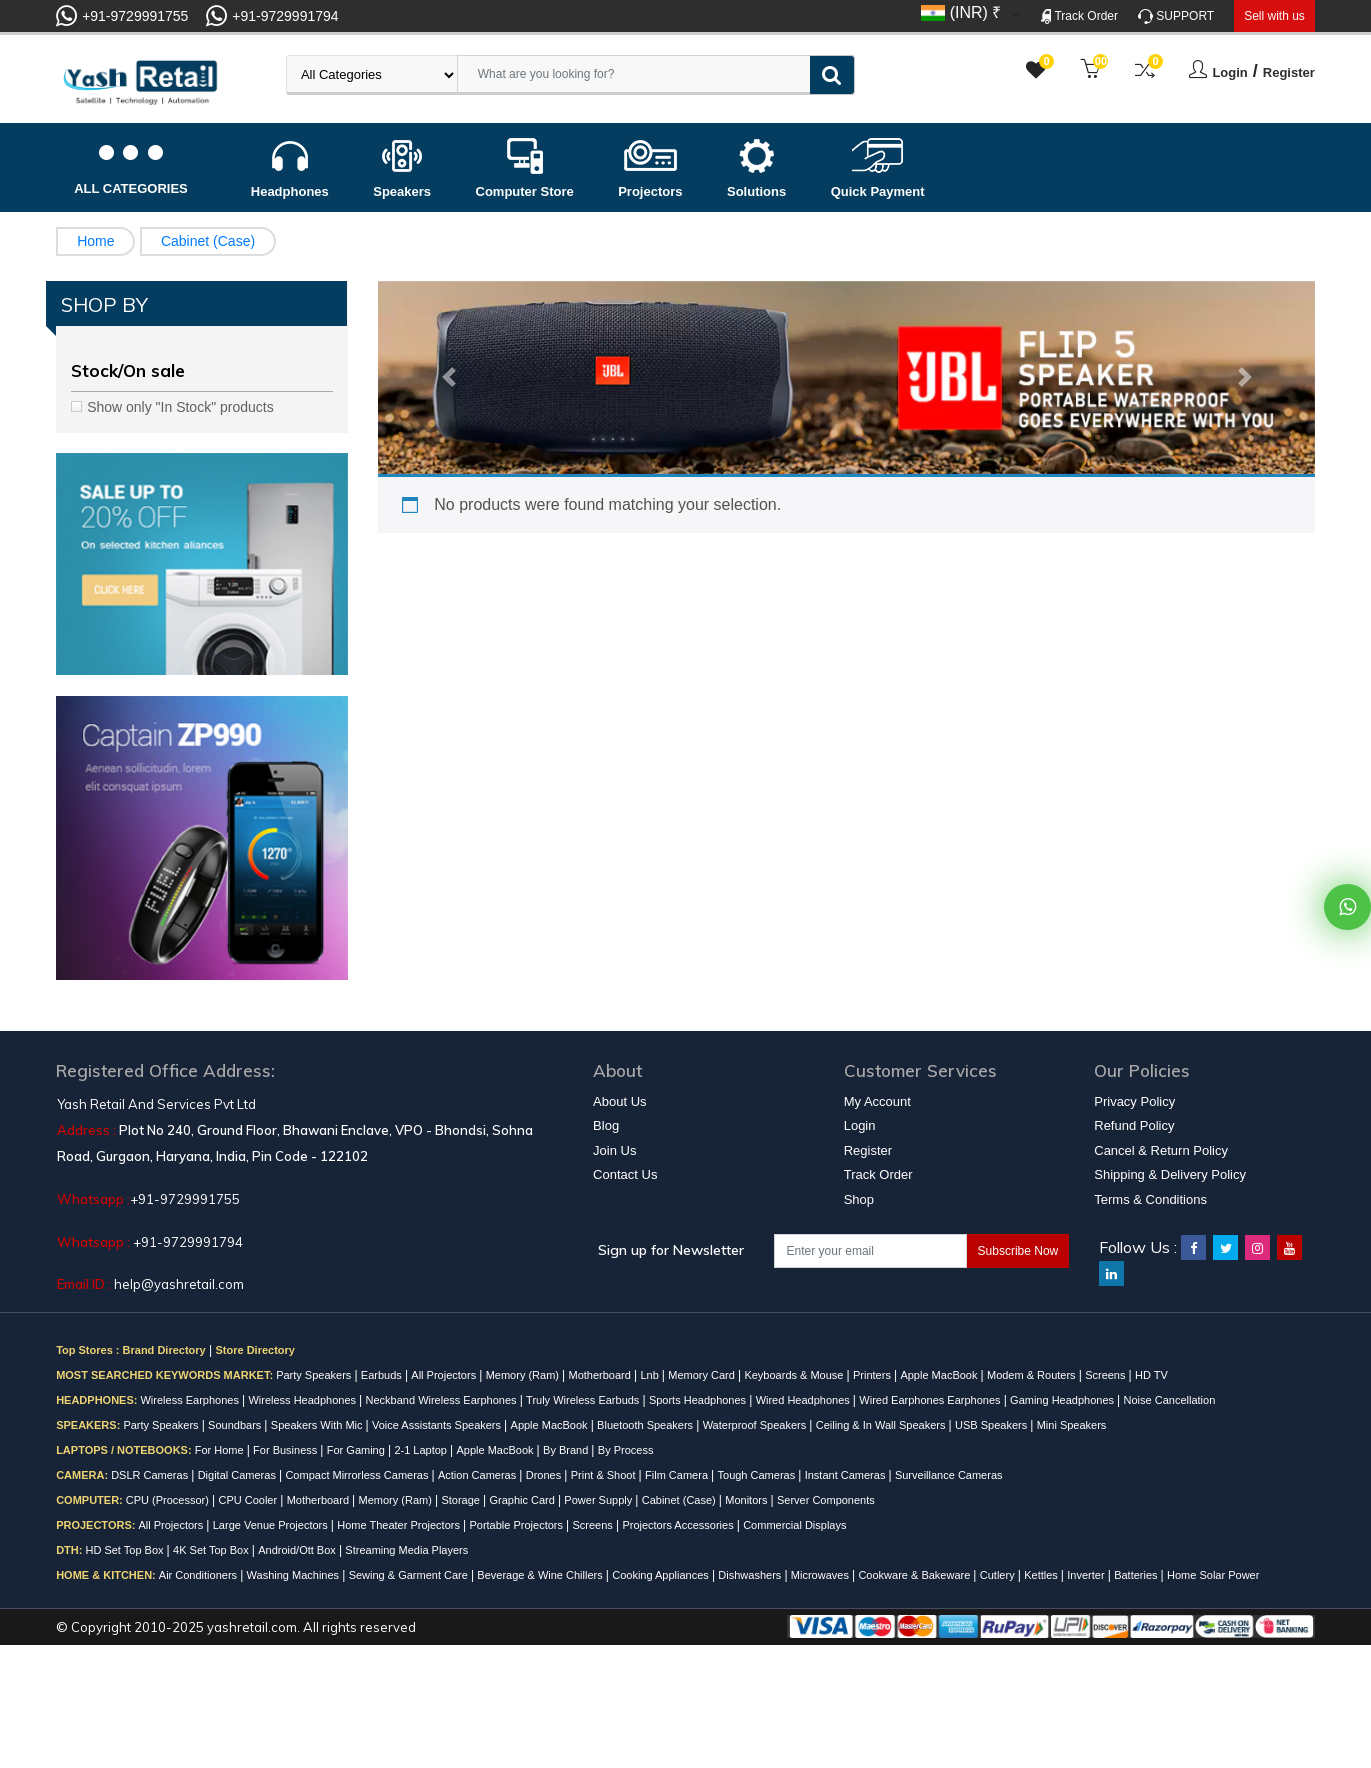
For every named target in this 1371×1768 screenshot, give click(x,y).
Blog (606, 1125)
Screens (1106, 1375)
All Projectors (445, 1375)
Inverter (1087, 1575)
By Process (626, 1450)
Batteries (1137, 1575)
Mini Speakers (1072, 1425)
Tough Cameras (758, 1475)
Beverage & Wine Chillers (541, 1575)
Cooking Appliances (662, 1575)
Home (95, 241)
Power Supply (599, 1500)
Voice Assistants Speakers (438, 1425)
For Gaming (357, 1450)
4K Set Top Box (212, 1550)
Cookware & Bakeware (915, 1575)
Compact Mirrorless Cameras (358, 1475)
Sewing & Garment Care (410, 1575)
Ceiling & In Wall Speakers (882, 1425)
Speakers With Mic (318, 1425)
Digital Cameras (238, 1475)
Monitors (747, 1500)
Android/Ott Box (298, 1550)
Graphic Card (523, 1500)
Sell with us (1274, 16)
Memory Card (703, 1375)
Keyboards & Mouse (795, 1375)
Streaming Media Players (406, 1550)
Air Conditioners (199, 1575)
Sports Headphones (699, 1400)
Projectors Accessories (679, 1525)
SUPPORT (1176, 16)
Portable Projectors (517, 1525)
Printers (873, 1375)
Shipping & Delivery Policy (1170, 1174)
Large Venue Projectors (272, 1525)
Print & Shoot (605, 1475)
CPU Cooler (249, 1500)
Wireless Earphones (191, 1400)
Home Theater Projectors (400, 1525)
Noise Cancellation (1170, 1400)
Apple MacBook (940, 1375)
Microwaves (821, 1575)
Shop (859, 1199)
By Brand (567, 1450)
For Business (286, 1450)
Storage (462, 1500)
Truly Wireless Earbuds (584, 1400)
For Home (221, 1450)
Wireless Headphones (303, 1400)
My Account (877, 1101)
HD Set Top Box (125, 1550)
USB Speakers (992, 1425)
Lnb (650, 1375)
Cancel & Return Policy (1161, 1150)
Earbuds (383, 1375)
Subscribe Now (1018, 1251)
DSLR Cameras (151, 1475)
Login (1229, 72)
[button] (448, 378)
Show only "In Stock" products (180, 407)
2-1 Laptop (422, 1450)
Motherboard (601, 1375)
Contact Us (625, 1174)
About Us (619, 1101)
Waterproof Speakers (756, 1425)
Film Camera (678, 1475)
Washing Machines (295, 1575)
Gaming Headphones (1063, 1400)
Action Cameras (478, 1475)
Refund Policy (1134, 1125)
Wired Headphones (804, 1400)
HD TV (1151, 1375)
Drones (545, 1475)
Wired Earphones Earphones (931, 1400)
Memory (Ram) (524, 1375)
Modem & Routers (1033, 1375)
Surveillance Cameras (949, 1475)
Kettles (1042, 1575)
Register (1289, 72)
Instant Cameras (847, 1475)
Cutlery (999, 1575)
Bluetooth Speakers (646, 1425)
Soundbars (236, 1425)
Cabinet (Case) (208, 241)
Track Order (1079, 16)
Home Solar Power (1213, 1575)
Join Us (614, 1150)
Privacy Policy (1134, 1101)
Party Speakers (315, 1375)
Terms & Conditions (1150, 1199)
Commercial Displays (794, 1525)
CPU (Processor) (169, 1500)
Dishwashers (751, 1575)
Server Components (826, 1500)
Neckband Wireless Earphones (443, 1400)
